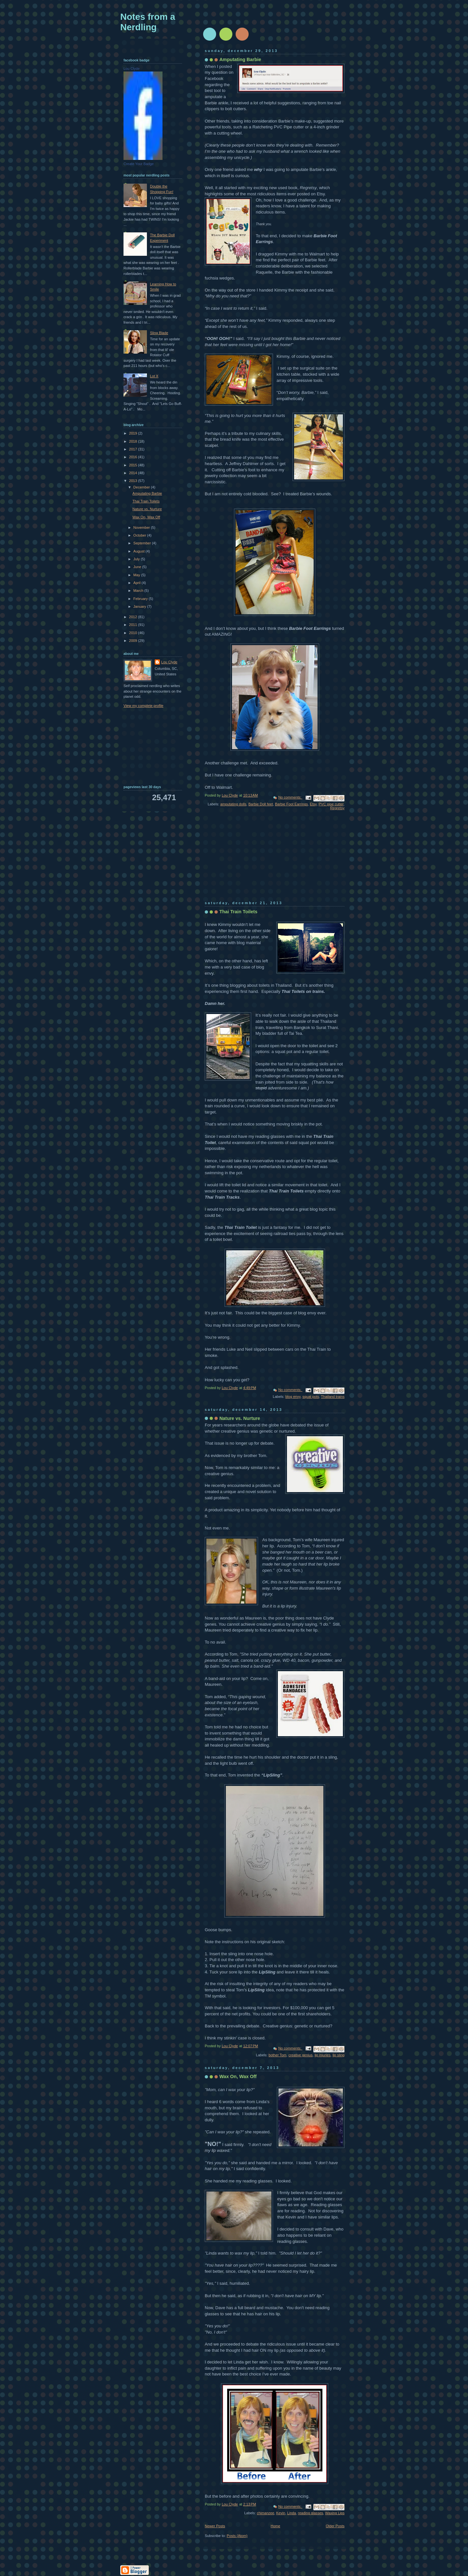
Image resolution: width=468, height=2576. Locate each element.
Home (275, 2526)
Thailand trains (332, 1397)
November (142, 527)
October (140, 535)
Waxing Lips (334, 2513)
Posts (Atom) (237, 2536)
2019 (133, 433)
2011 (133, 625)
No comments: (290, 797)
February (141, 599)
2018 (133, 441)
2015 (133, 465)
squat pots (311, 1397)
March (138, 590)
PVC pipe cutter (331, 804)
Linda (291, 2513)
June (137, 567)
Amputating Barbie (240, 59)
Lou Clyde (132, 69)
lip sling (338, 2055)
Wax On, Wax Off (238, 2076)
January (140, 606)
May (137, 575)
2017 (133, 449)
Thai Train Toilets (238, 911)
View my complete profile (143, 706)
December (142, 487)
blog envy (292, 1397)
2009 (133, 641)
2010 (133, 633)
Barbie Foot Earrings (291, 804)
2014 (133, 473)
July (137, 559)
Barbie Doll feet (260, 804)
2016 (133, 457)
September (142, 543)
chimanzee (265, 2513)
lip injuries (323, 2055)
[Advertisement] (253, 859)
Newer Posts (215, 2526)
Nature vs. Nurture (239, 1418)
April (137, 583)
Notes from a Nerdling (147, 22)
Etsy (313, 804)
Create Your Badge (139, 164)
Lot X (154, 376)
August (139, 551)
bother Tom (277, 2055)
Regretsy (337, 808)
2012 (133, 617)
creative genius (300, 2055)
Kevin (280, 2513)
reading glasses (310, 2513)
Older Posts (335, 2526)
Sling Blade (159, 333)
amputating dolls (233, 804)
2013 (133, 481)
